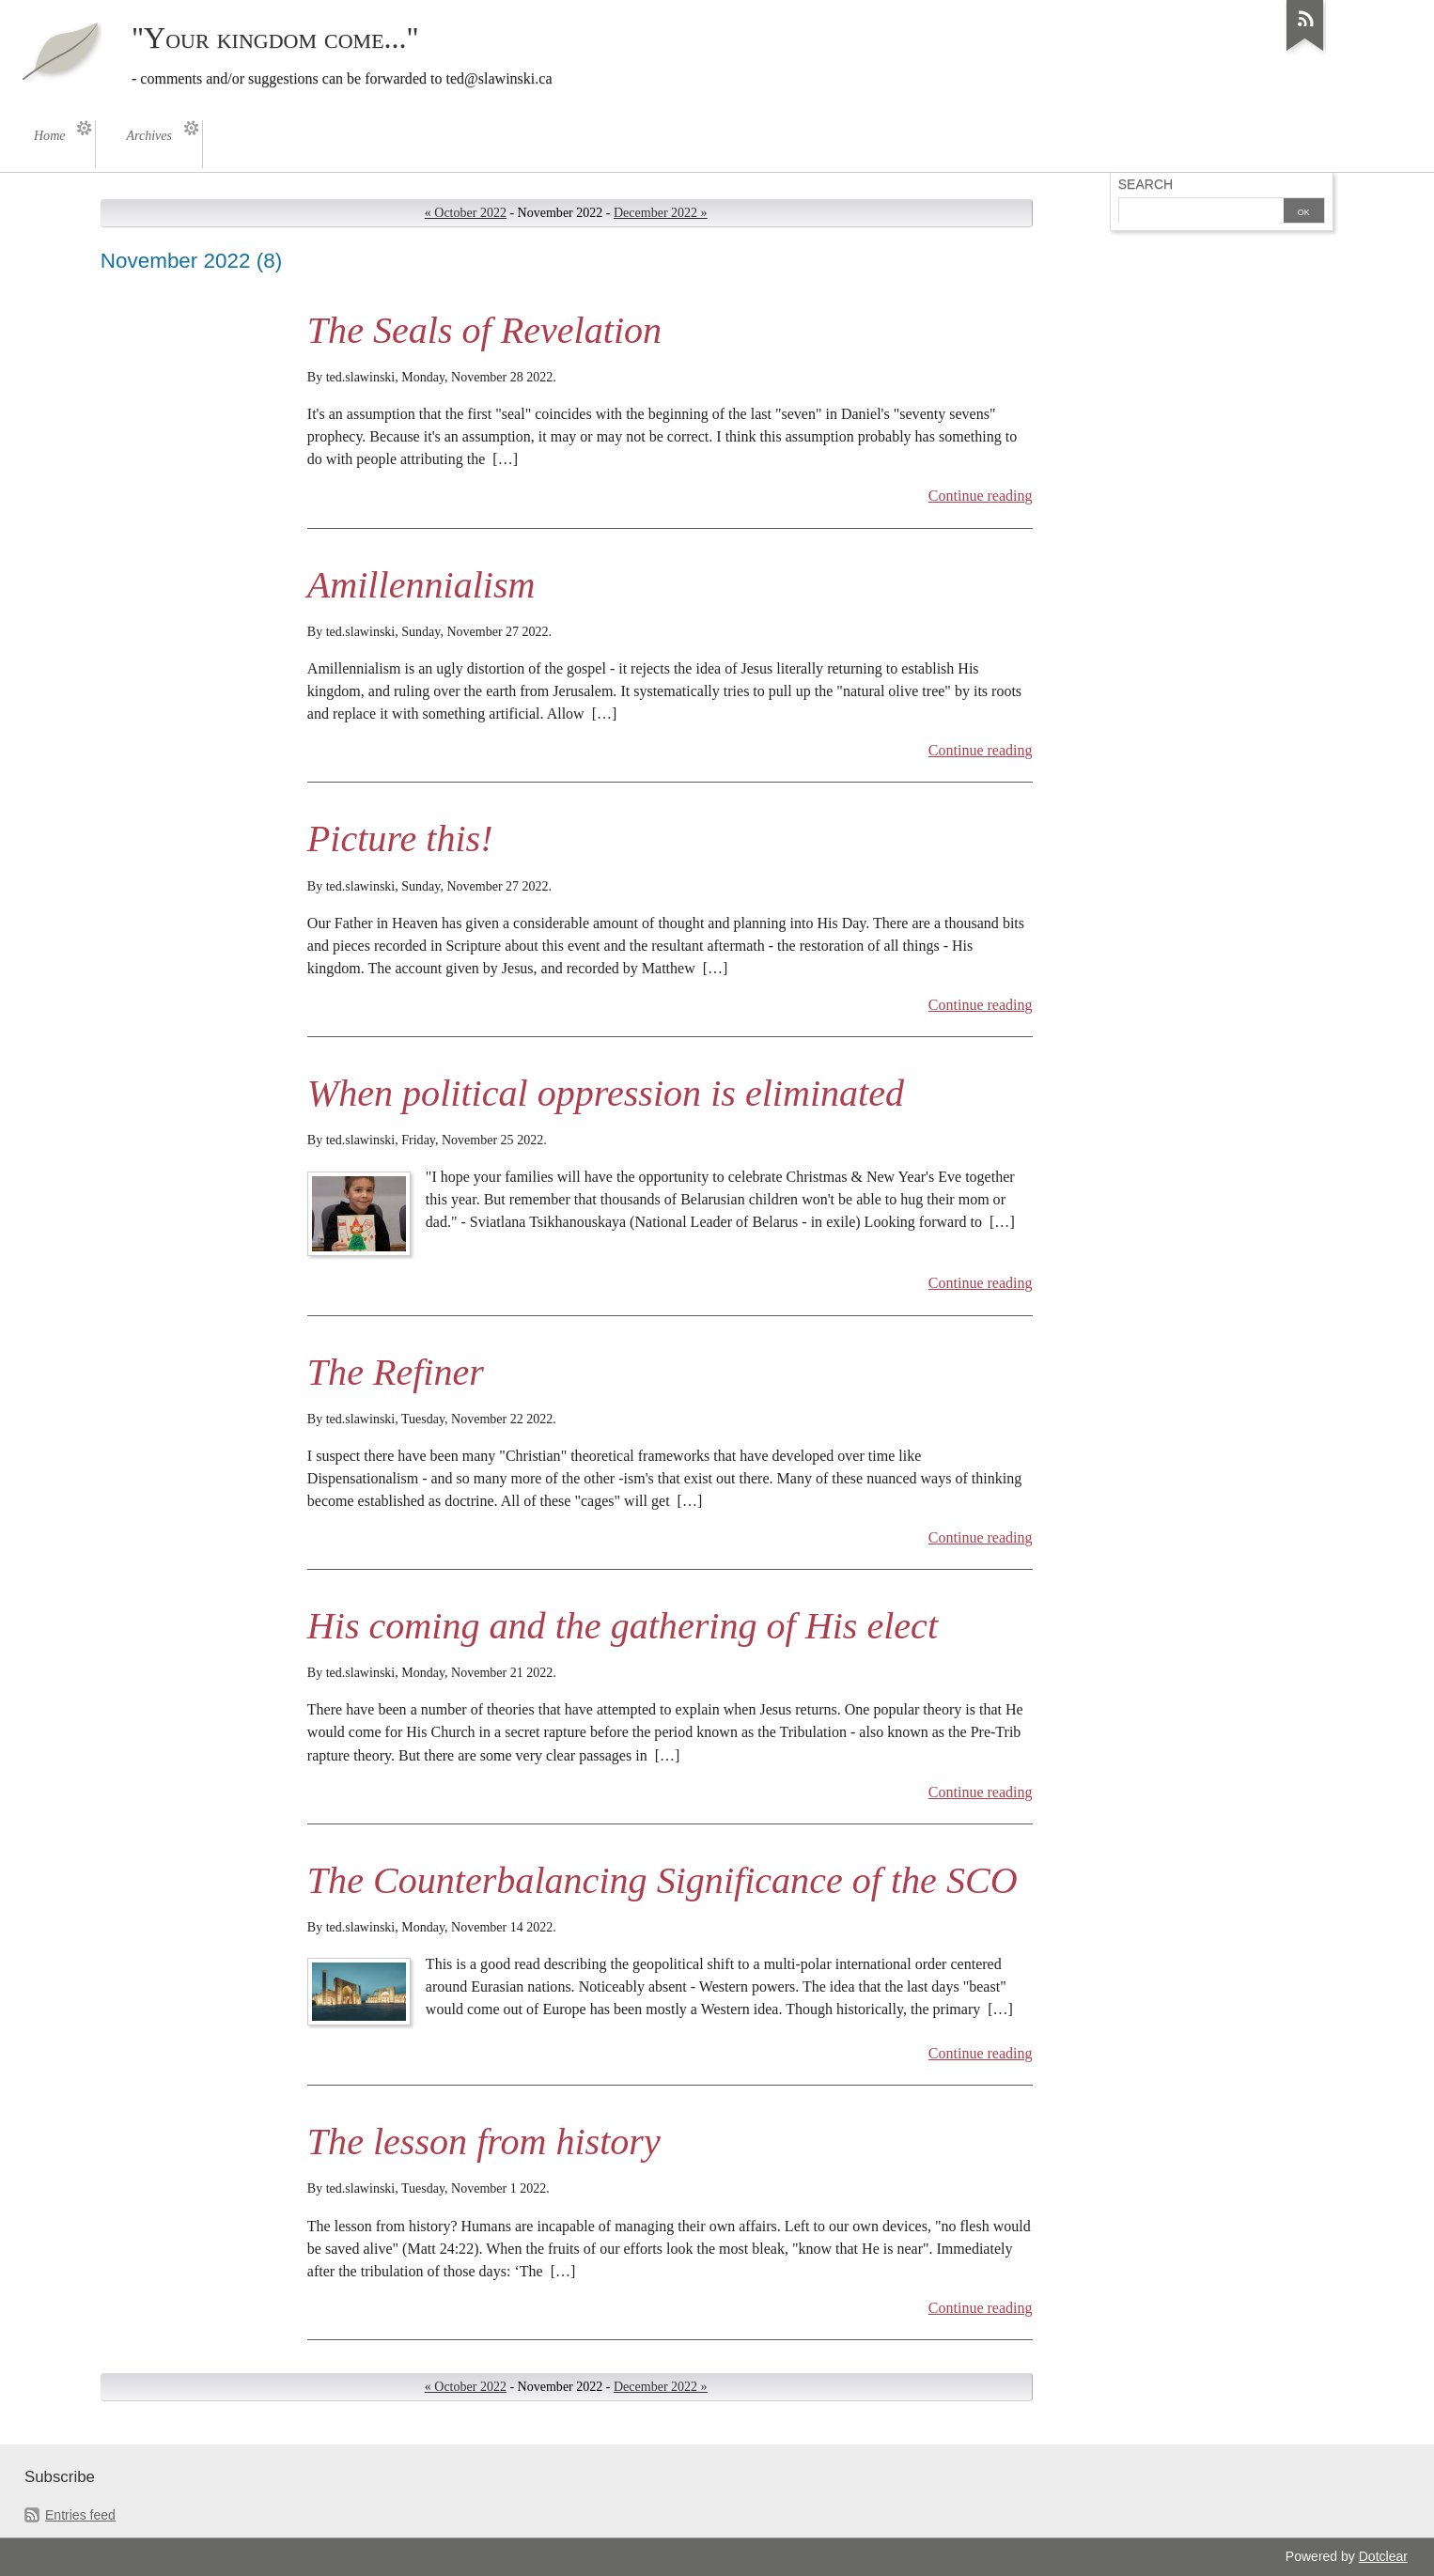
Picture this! (400, 838)
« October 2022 (466, 213)
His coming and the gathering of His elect (622, 1626)
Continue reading (980, 496)
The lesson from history (484, 2141)
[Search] (1199, 212)
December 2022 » (661, 213)
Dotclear (1383, 2556)
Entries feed (80, 2514)
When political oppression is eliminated (605, 1093)
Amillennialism (421, 585)
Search (1145, 184)
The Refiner (395, 1372)
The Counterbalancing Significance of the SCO (662, 1880)
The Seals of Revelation (484, 330)
